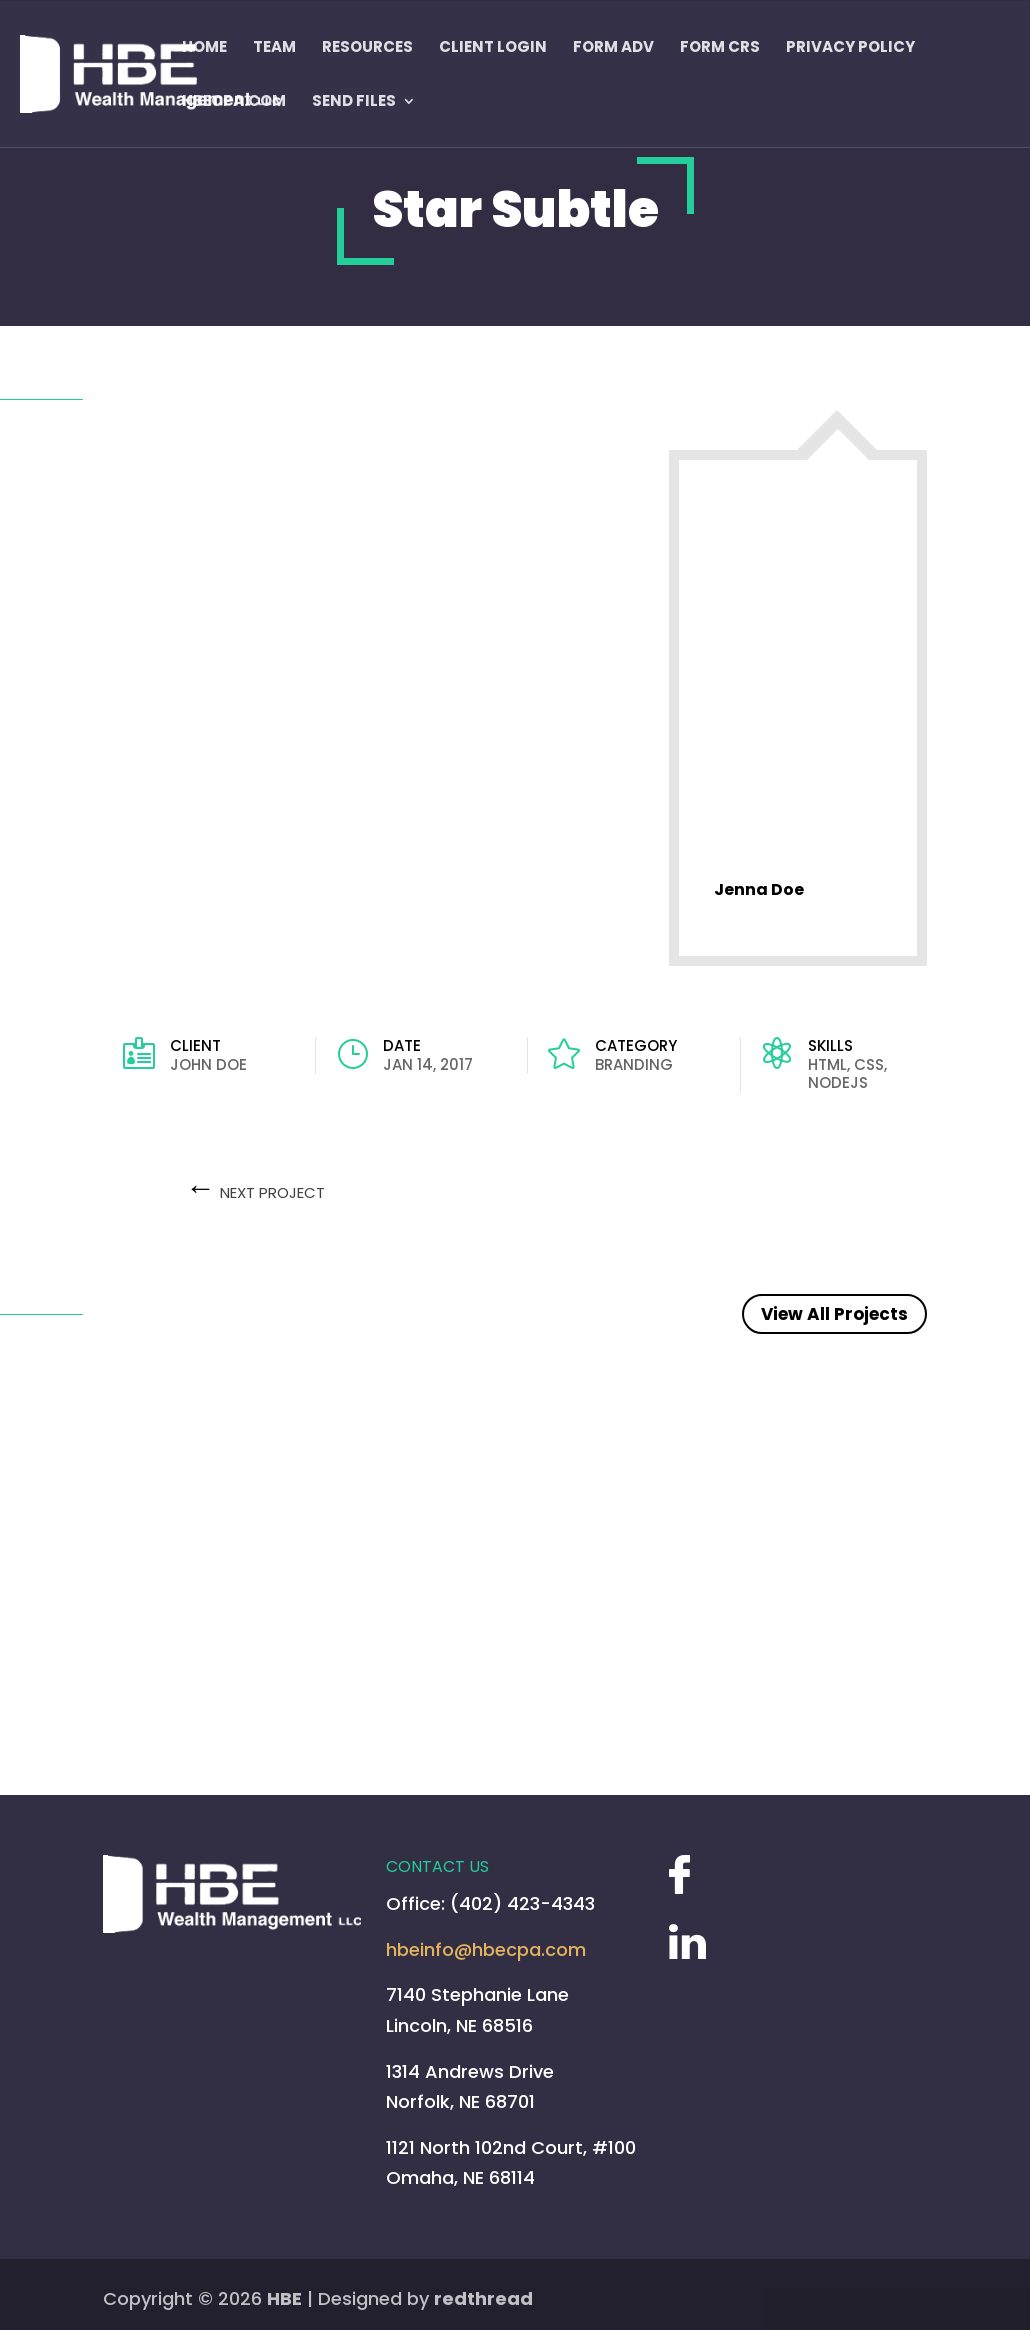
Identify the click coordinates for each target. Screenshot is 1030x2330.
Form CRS (720, 48)
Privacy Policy (850, 48)
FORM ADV (613, 48)
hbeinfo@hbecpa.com (486, 1949)
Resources (367, 48)
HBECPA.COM (234, 102)
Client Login (493, 48)
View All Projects (834, 1314)
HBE (284, 2298)
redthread (483, 2298)
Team (274, 48)
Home (204, 48)
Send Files (354, 102)
